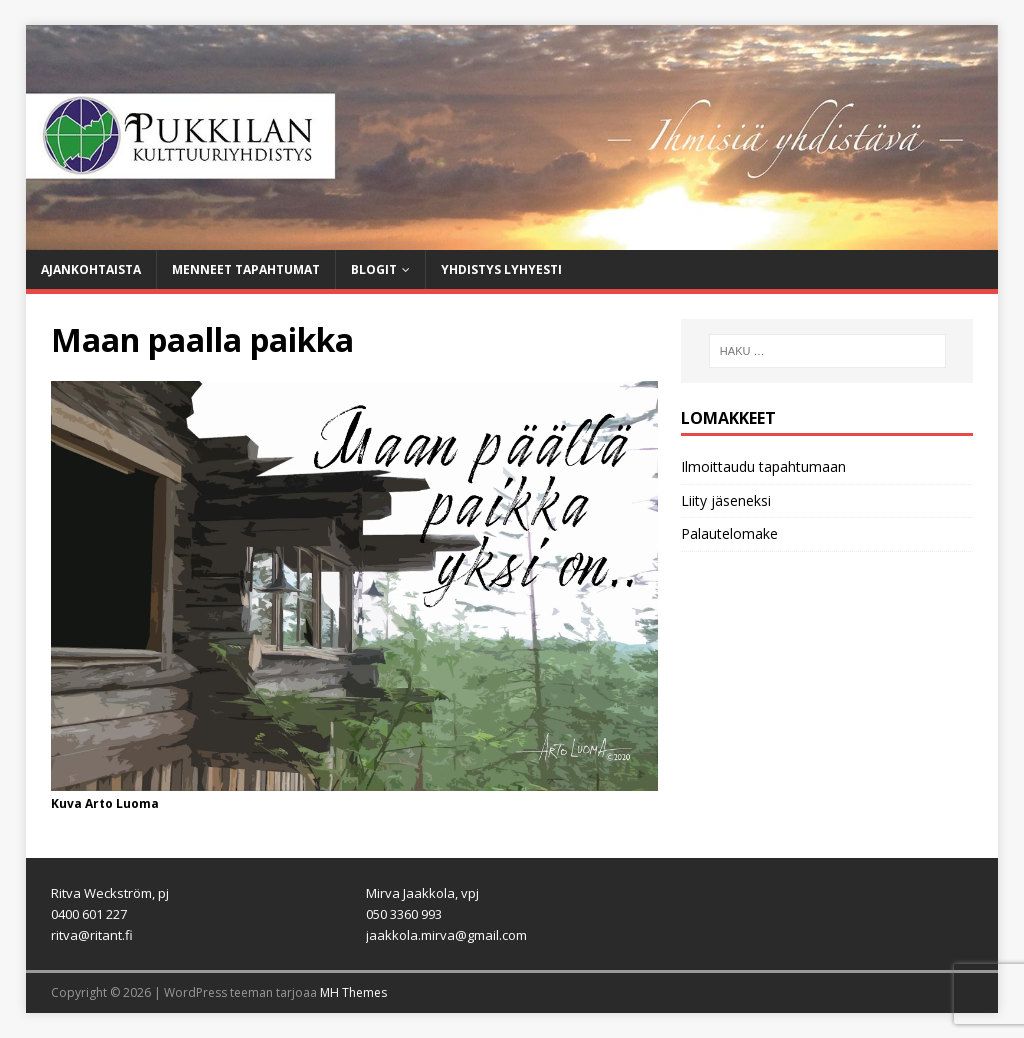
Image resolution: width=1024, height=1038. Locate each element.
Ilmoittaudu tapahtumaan (763, 466)
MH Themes (353, 992)
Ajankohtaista (91, 269)
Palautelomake (729, 533)
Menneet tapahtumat (246, 269)
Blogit (374, 269)
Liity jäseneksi (726, 500)
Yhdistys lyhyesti (501, 269)
